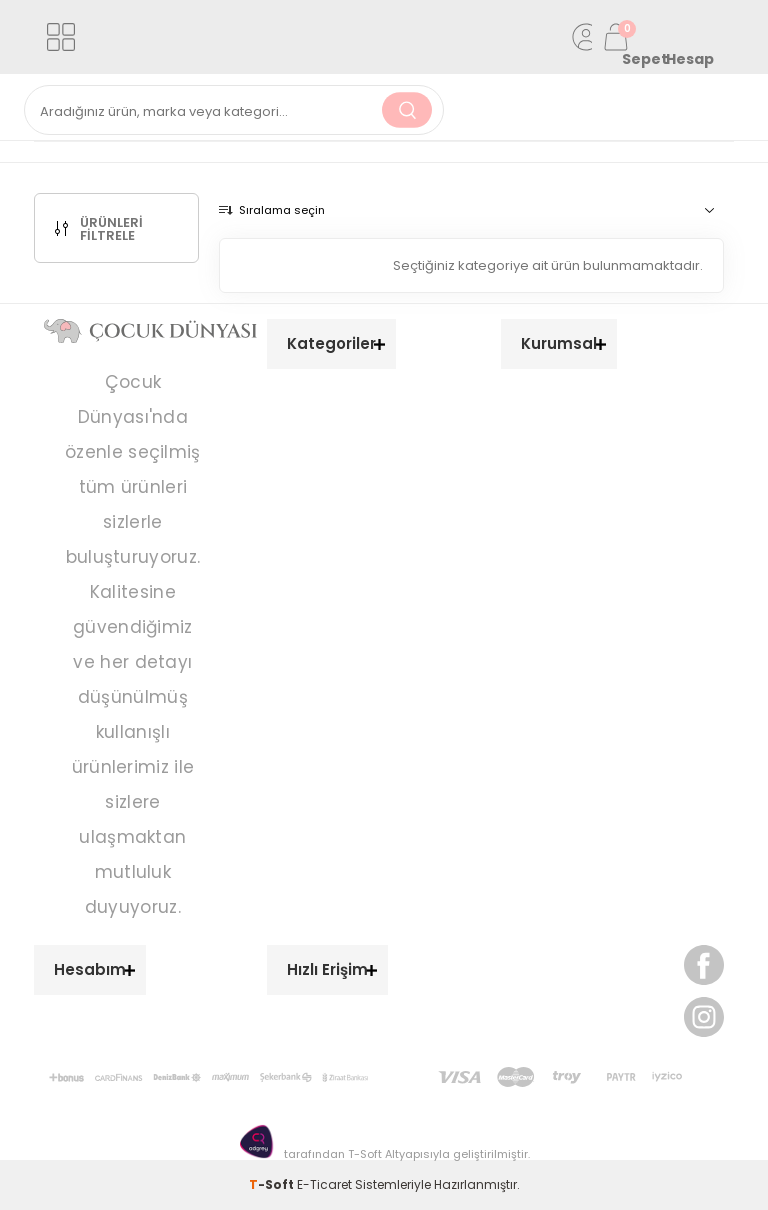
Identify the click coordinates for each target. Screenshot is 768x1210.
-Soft (273, 1184)
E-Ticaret (324, 1184)
